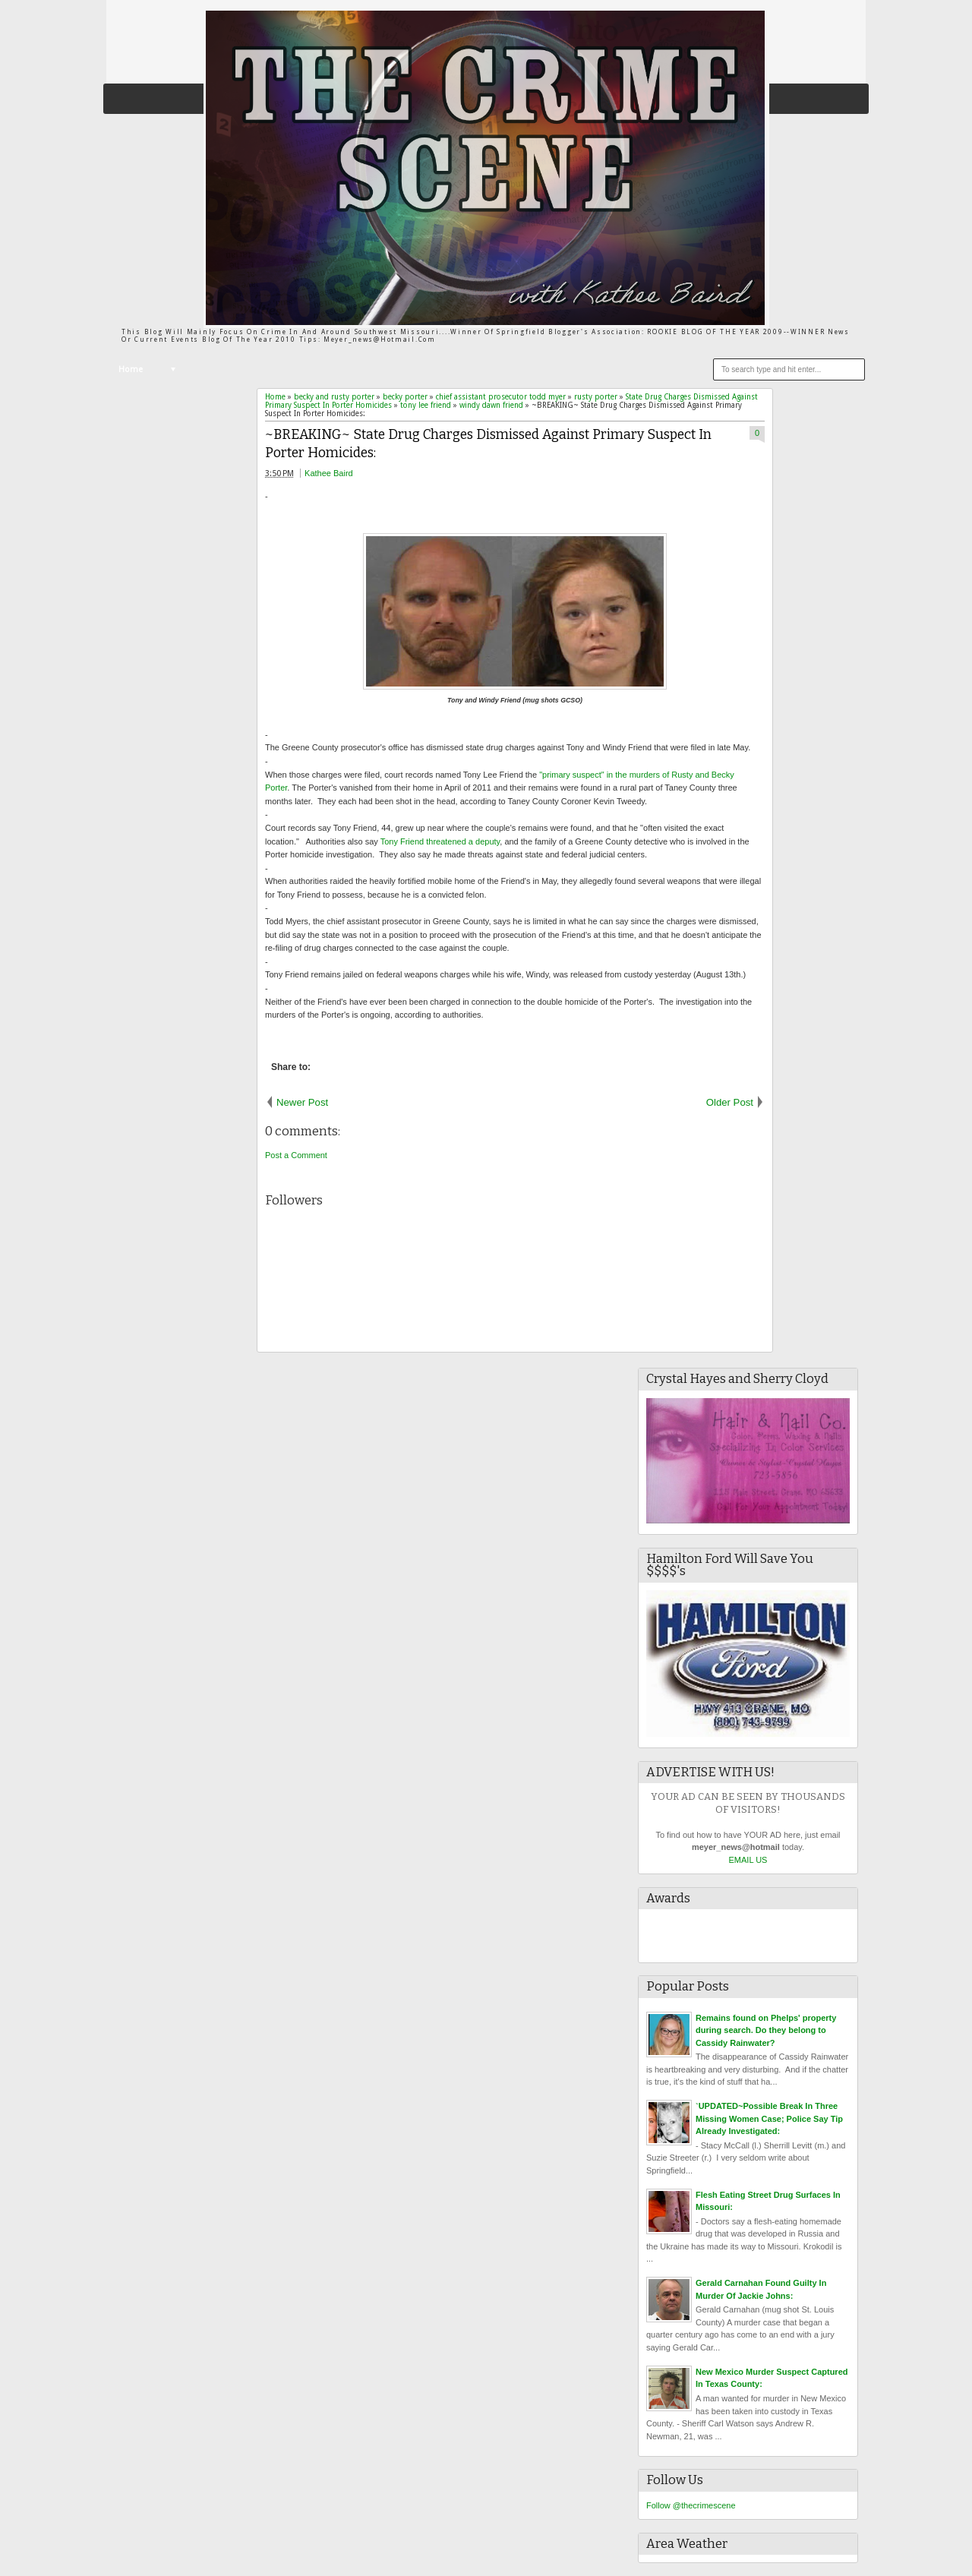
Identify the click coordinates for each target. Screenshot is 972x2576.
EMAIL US (748, 1859)
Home (130, 369)
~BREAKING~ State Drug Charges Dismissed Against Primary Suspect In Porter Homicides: (488, 444)
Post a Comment (296, 1155)
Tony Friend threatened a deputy (440, 841)
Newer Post (302, 1102)
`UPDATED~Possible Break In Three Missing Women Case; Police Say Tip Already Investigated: (769, 2118)
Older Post (729, 1102)
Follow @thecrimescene (691, 2505)
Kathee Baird (329, 473)
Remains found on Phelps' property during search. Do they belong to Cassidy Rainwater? (766, 2030)
